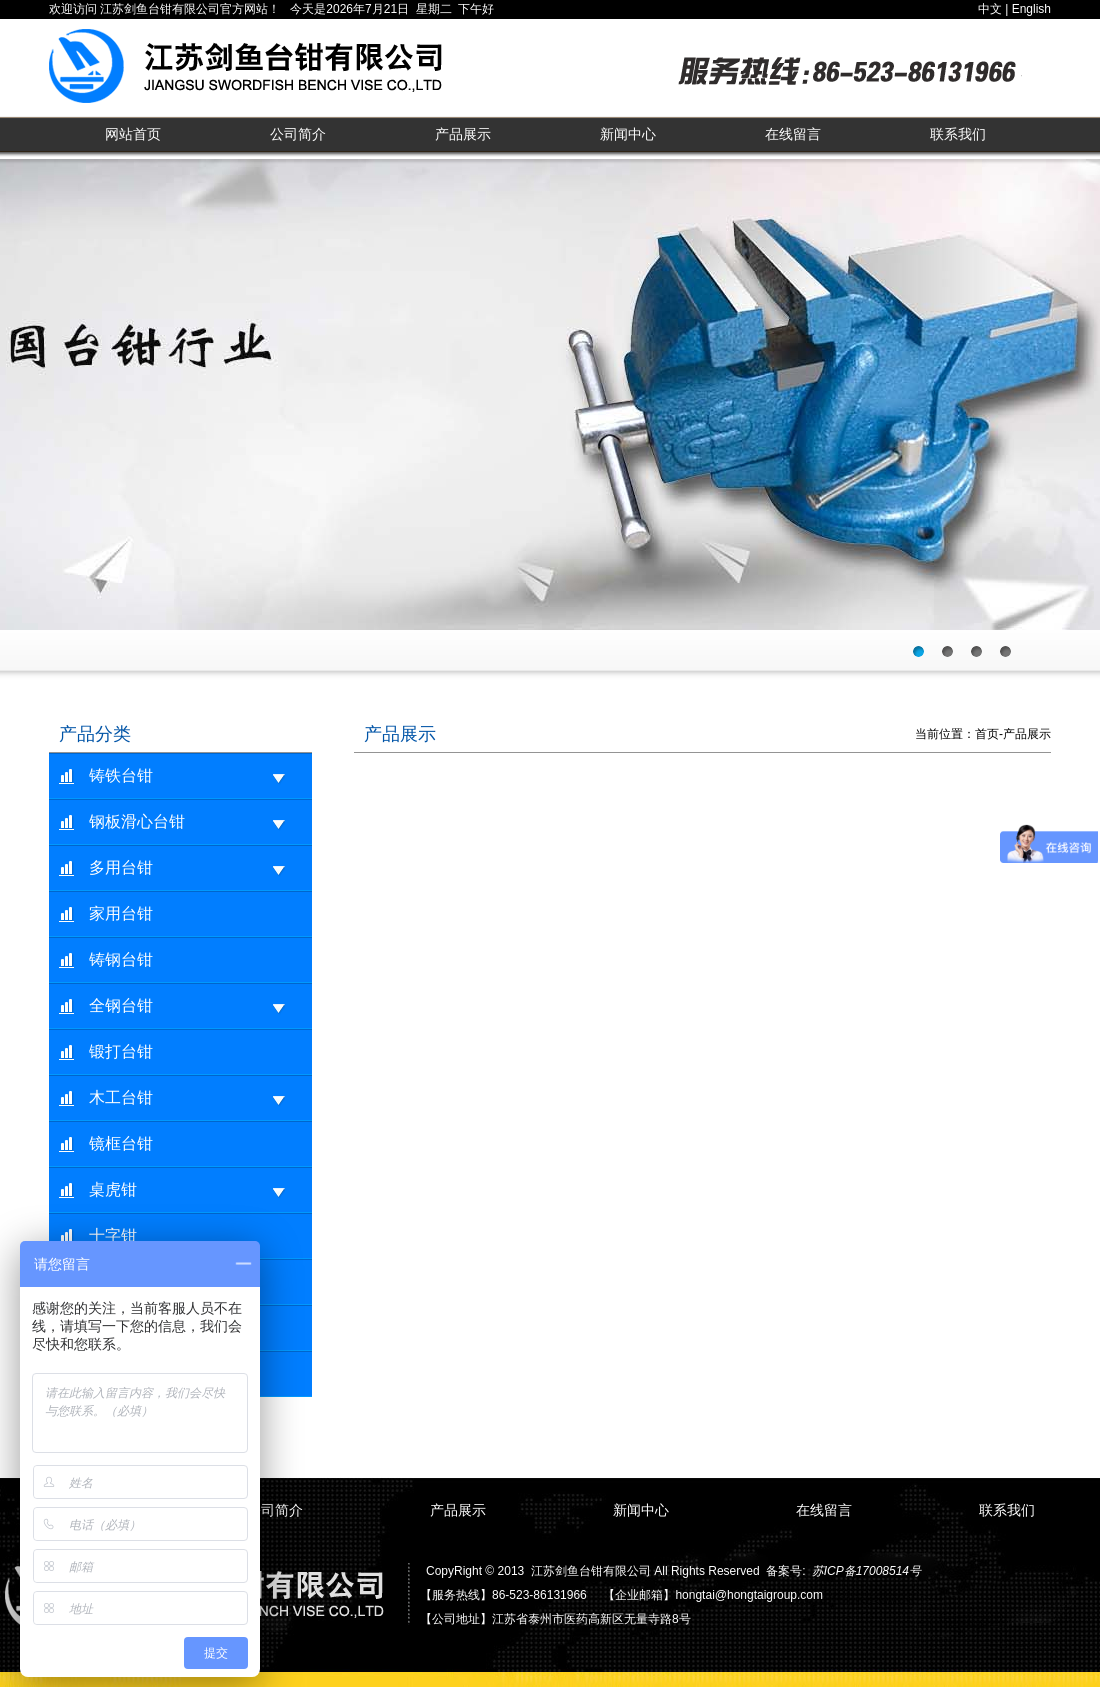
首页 (987, 734)
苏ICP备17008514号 (866, 1571)
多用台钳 (187, 868)
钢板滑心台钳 (187, 822)
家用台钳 (121, 913)
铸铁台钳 (187, 776)
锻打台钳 (121, 1051)
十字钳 (113, 1235)
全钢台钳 (187, 1006)
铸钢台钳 (121, 959)
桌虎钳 (187, 1190)
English (1031, 9)
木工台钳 (187, 1098)
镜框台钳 (121, 1143)
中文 (990, 9)
